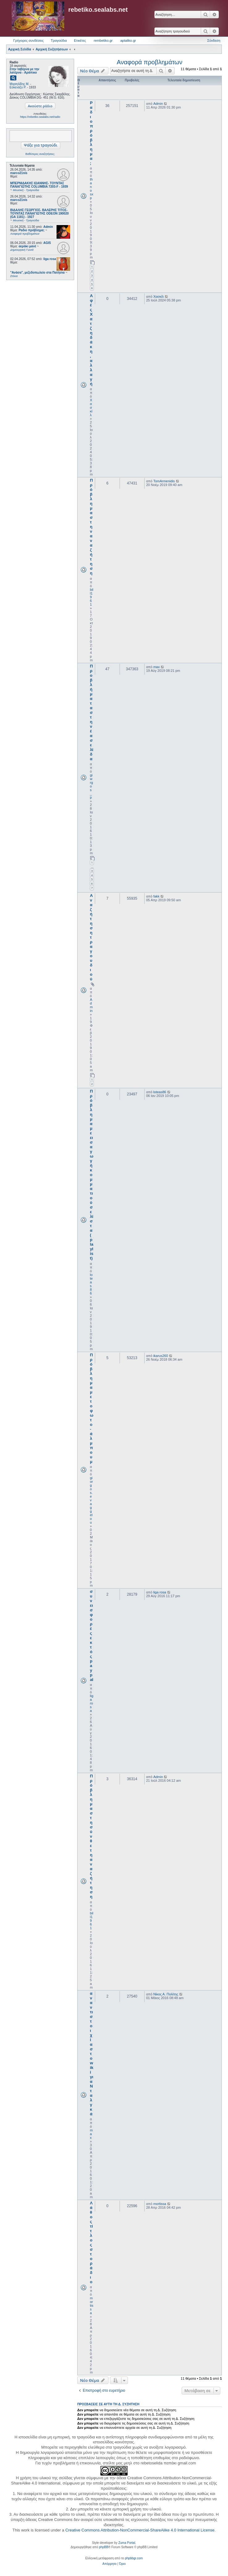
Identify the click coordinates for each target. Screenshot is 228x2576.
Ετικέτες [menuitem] (80, 40)
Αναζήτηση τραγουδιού (91, 937)
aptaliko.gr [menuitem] (128, 40)
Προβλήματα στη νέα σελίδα (91, 712)
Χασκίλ (91, 407)
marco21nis (18, 173)
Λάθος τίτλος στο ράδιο (91, 2242)
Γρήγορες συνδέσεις (28, 40)
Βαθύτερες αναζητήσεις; (40, 154)
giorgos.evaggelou (91, 1500)
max (156, 667)
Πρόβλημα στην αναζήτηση (91, 526)
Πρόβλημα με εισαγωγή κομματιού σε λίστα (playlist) (91, 1174)
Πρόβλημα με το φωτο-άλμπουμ (91, 1408)
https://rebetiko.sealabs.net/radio (40, 116)
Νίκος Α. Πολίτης (165, 1994)
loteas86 (91, 1284)
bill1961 (91, 597)
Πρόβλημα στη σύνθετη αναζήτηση (91, 1836)
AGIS (47, 243)
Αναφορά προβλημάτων (149, 62)
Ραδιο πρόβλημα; (91, 132)
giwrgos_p (91, 786)
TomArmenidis (164, 481)
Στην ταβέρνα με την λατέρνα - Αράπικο (24, 70)
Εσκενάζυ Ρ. (18, 87)
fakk (156, 896)
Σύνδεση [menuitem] (213, 40)
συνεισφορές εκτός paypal (91, 1635)
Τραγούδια (59, 40)
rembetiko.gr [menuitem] (103, 40)
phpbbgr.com (134, 2558)
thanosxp (91, 188)
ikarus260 (160, 1356)
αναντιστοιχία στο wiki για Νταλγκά (91, 2053)
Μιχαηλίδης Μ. (19, 84)
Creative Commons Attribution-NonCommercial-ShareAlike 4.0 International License (139, 2530)
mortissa (91, 2305)
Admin (48, 226)
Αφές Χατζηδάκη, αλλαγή (91, 339)
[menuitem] (109, 2564)
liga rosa (49, 259)
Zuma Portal (126, 2542)
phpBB (103, 2547)
